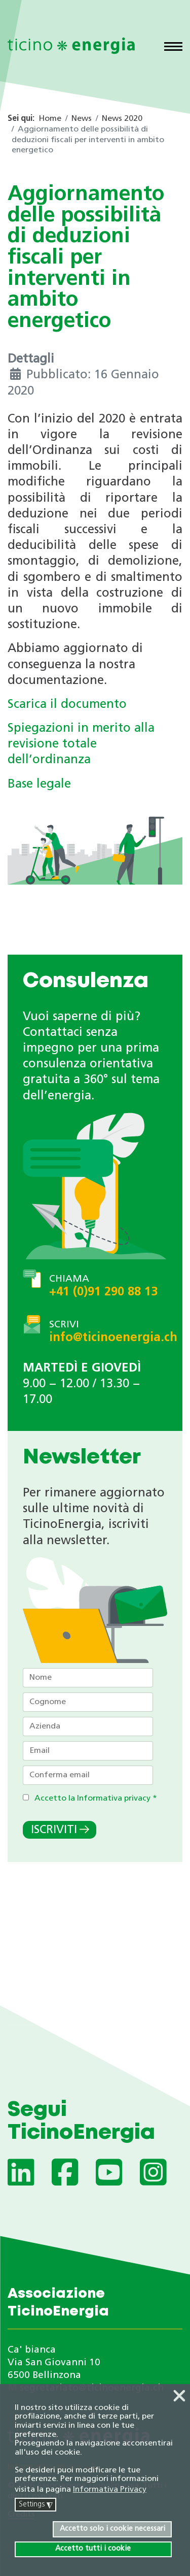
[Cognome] (88, 1702)
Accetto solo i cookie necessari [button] (112, 2529)
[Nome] (88, 1677)
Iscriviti (54, 1830)
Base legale (39, 784)
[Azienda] (88, 1726)
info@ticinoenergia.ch (113, 1338)
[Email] (88, 1750)
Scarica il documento (67, 705)
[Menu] (173, 47)
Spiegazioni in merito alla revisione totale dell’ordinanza (81, 744)
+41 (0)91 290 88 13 (103, 1292)
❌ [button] (179, 2397)
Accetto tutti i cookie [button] (93, 2549)
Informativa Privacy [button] (109, 2490)
